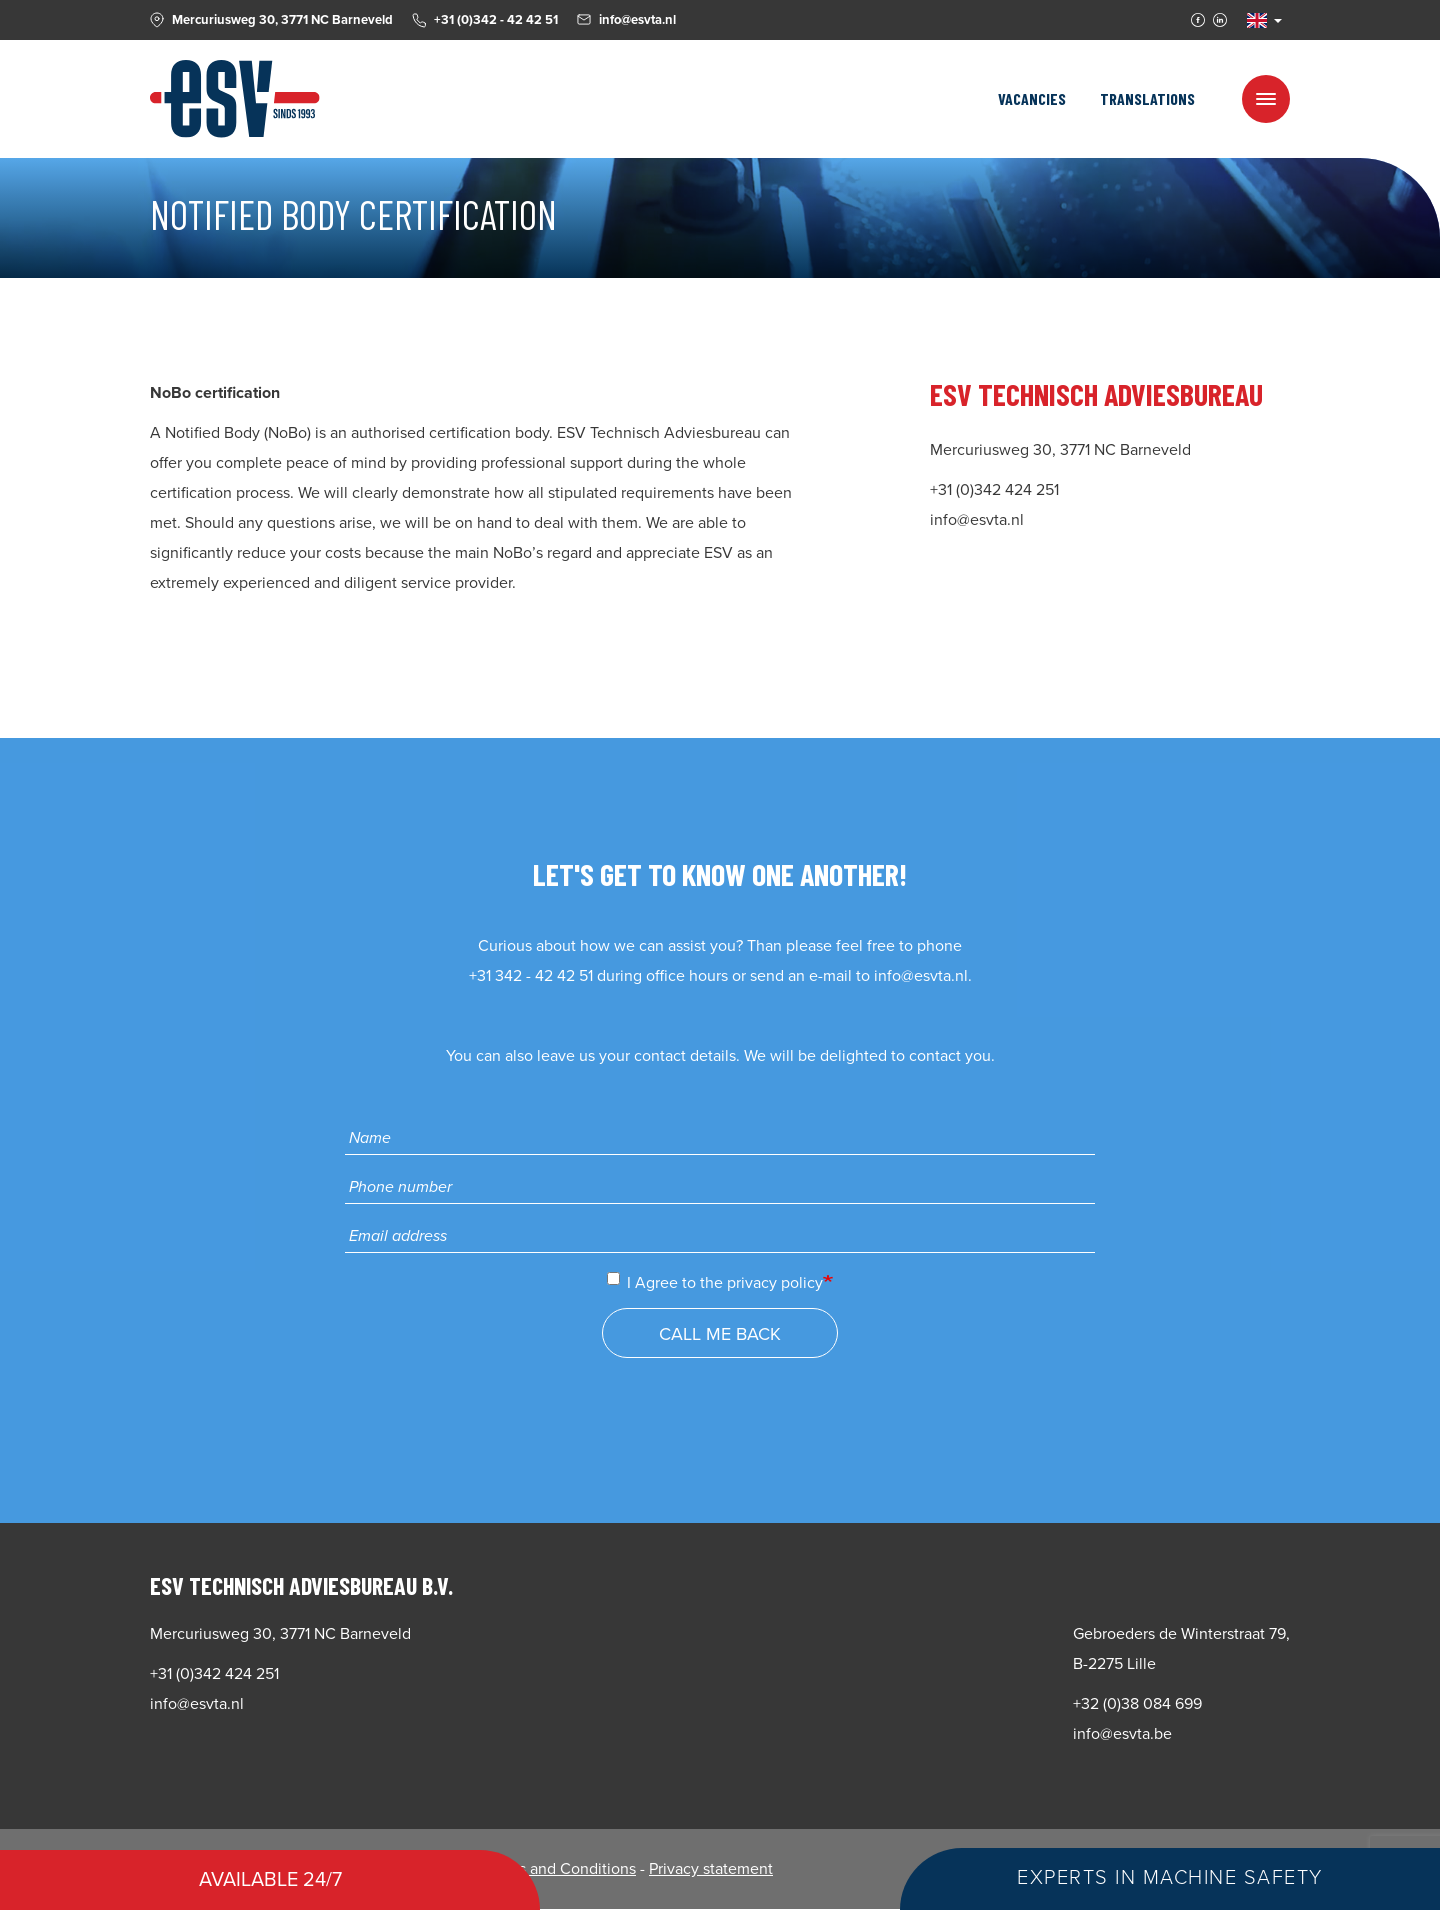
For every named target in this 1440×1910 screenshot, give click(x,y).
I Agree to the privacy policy (715, 1282)
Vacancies (1032, 98)
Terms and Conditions (560, 1869)
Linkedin (1220, 20)
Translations (1147, 98)
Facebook (1198, 20)
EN (1257, 20)
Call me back (720, 1334)
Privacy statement (711, 1869)
